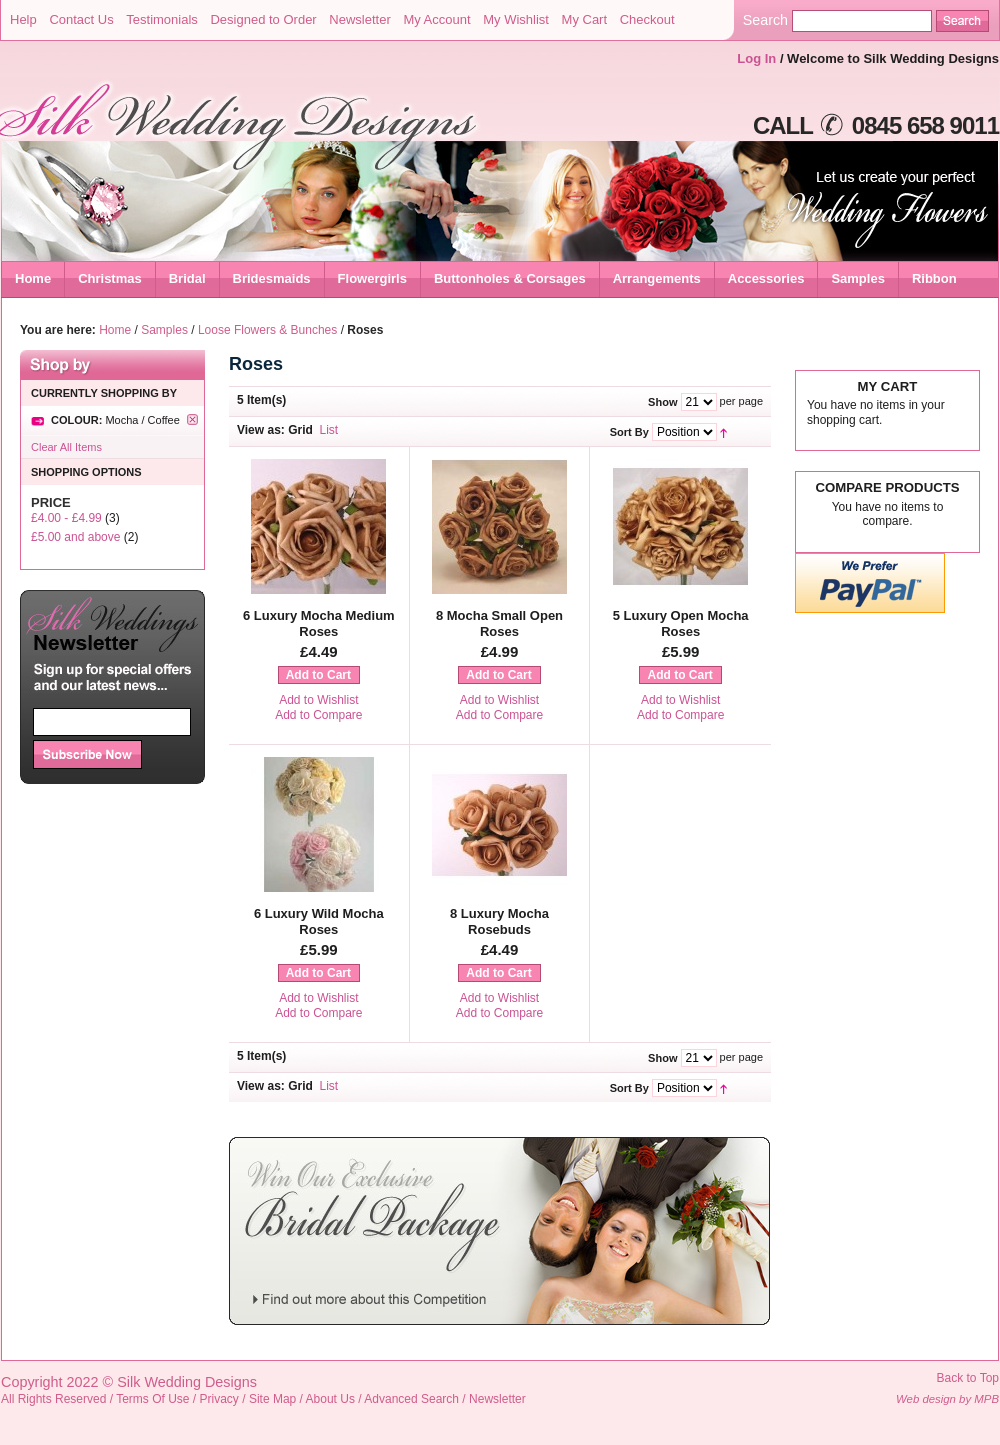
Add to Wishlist (318, 700)
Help (23, 19)
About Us (330, 1399)
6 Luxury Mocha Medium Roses (319, 623)
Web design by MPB (947, 1399)
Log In (756, 58)
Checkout (647, 19)
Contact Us (81, 19)
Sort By (629, 432)
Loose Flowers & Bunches (267, 330)
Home (33, 278)
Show (662, 402)
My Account (436, 19)
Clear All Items (66, 447)
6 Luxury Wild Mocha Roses (319, 921)
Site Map (272, 1399)
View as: (261, 430)
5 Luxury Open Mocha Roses (681, 623)
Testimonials (162, 19)
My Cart (585, 19)
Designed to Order (263, 19)
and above (75, 537)
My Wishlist (516, 19)
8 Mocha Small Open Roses (499, 623)
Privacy (219, 1399)
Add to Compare (318, 715)
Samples (164, 330)
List (329, 430)
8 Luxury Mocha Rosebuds (499, 921)
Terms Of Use (152, 1399)
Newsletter (359, 19)
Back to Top (968, 1378)
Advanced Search (411, 1399)
